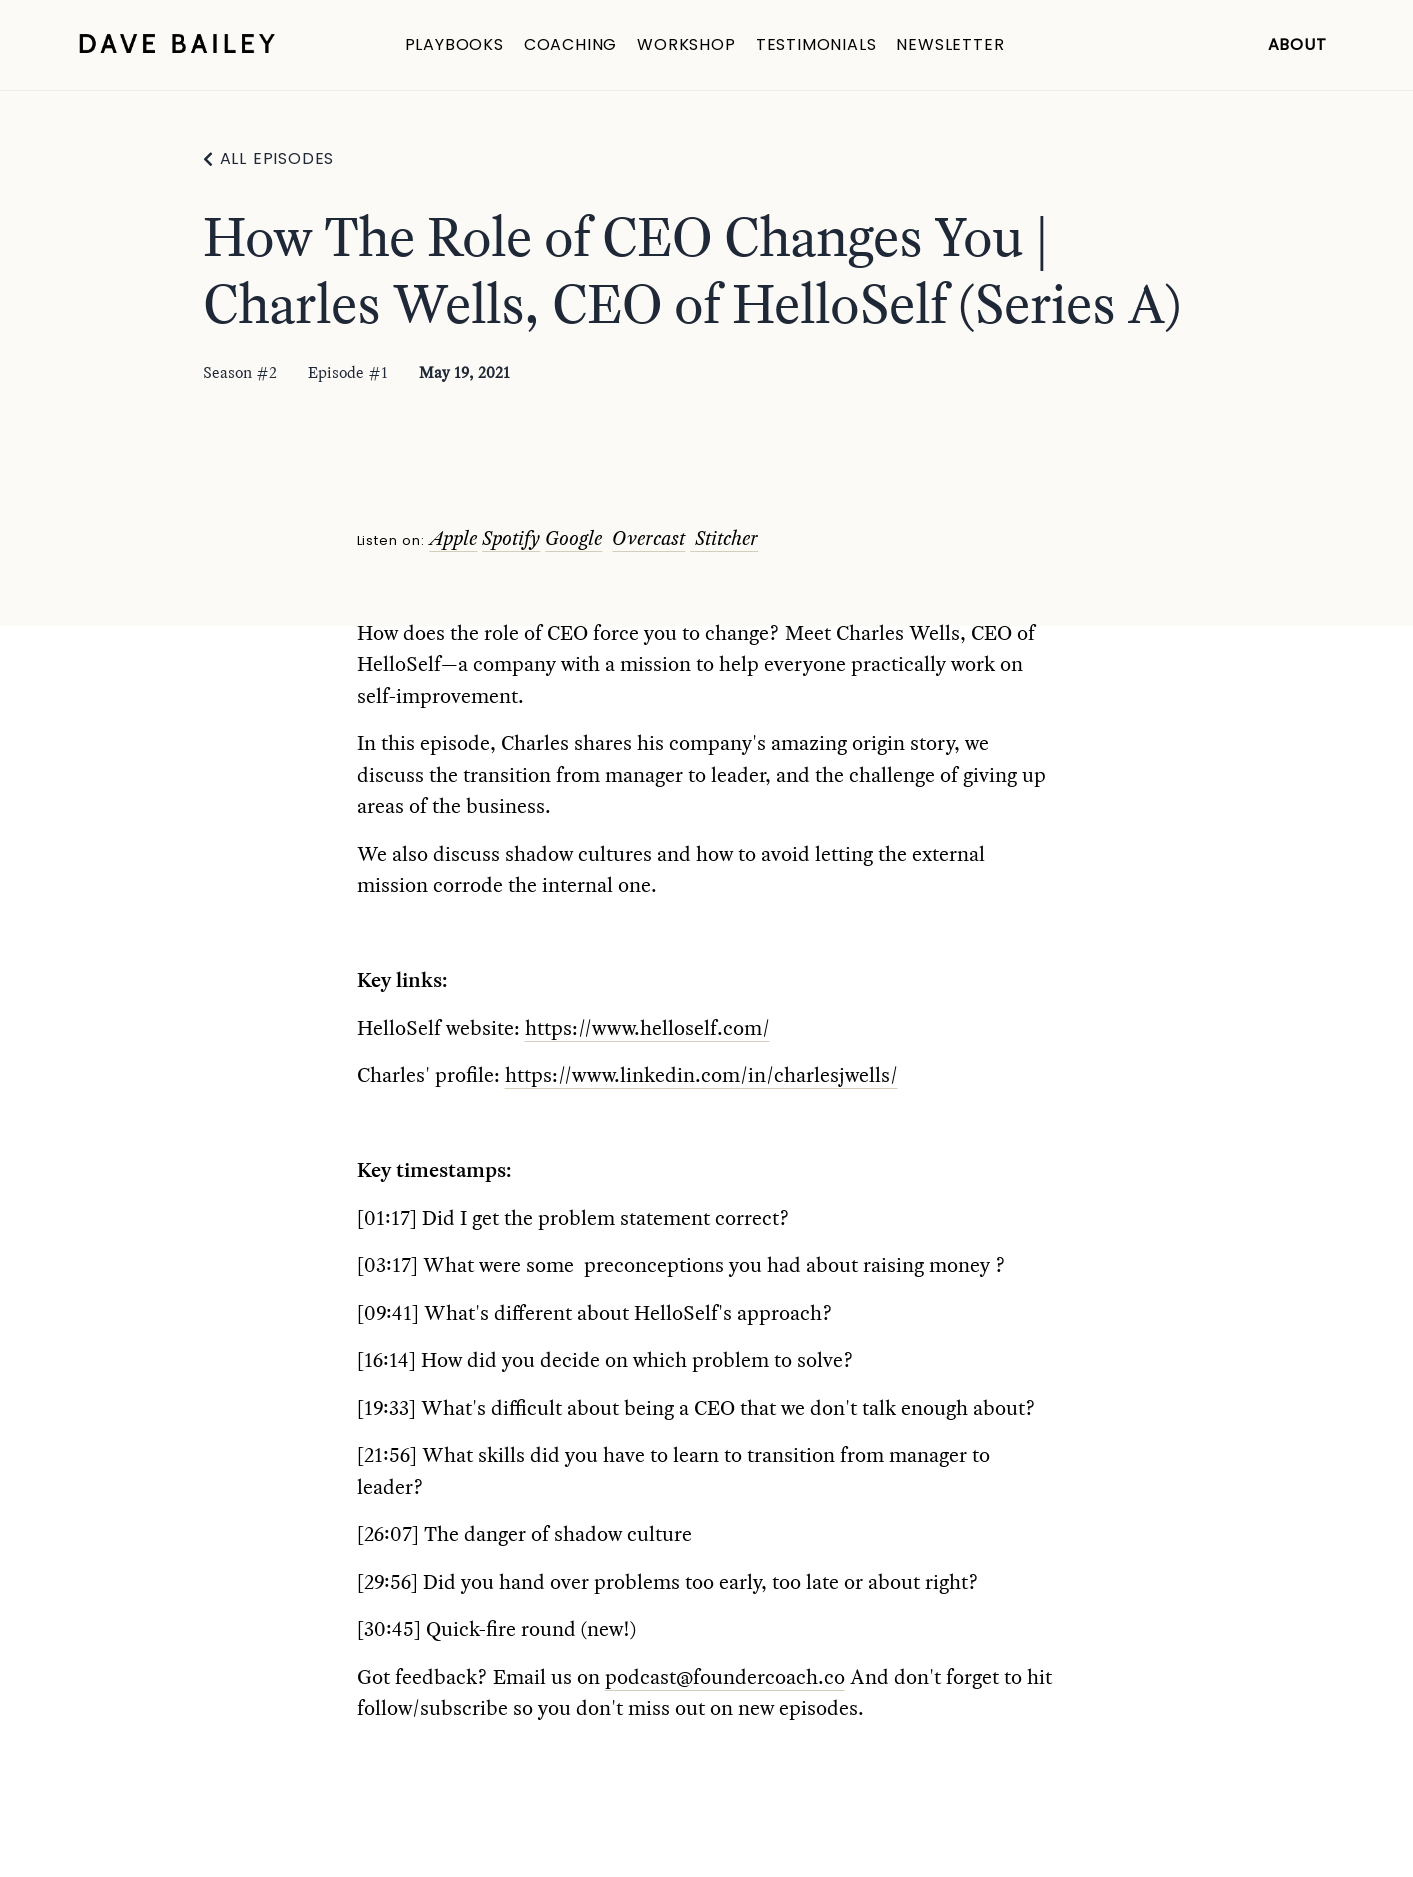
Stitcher (726, 538)
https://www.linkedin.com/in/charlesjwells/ (701, 1075)
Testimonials (816, 44)
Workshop (686, 44)
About (1297, 44)
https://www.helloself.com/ (647, 1028)
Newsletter (950, 44)
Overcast (648, 538)
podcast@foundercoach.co (725, 1677)
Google (573, 538)
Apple (453, 538)
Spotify (511, 538)
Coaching (570, 44)
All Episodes (277, 158)
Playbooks (454, 44)
